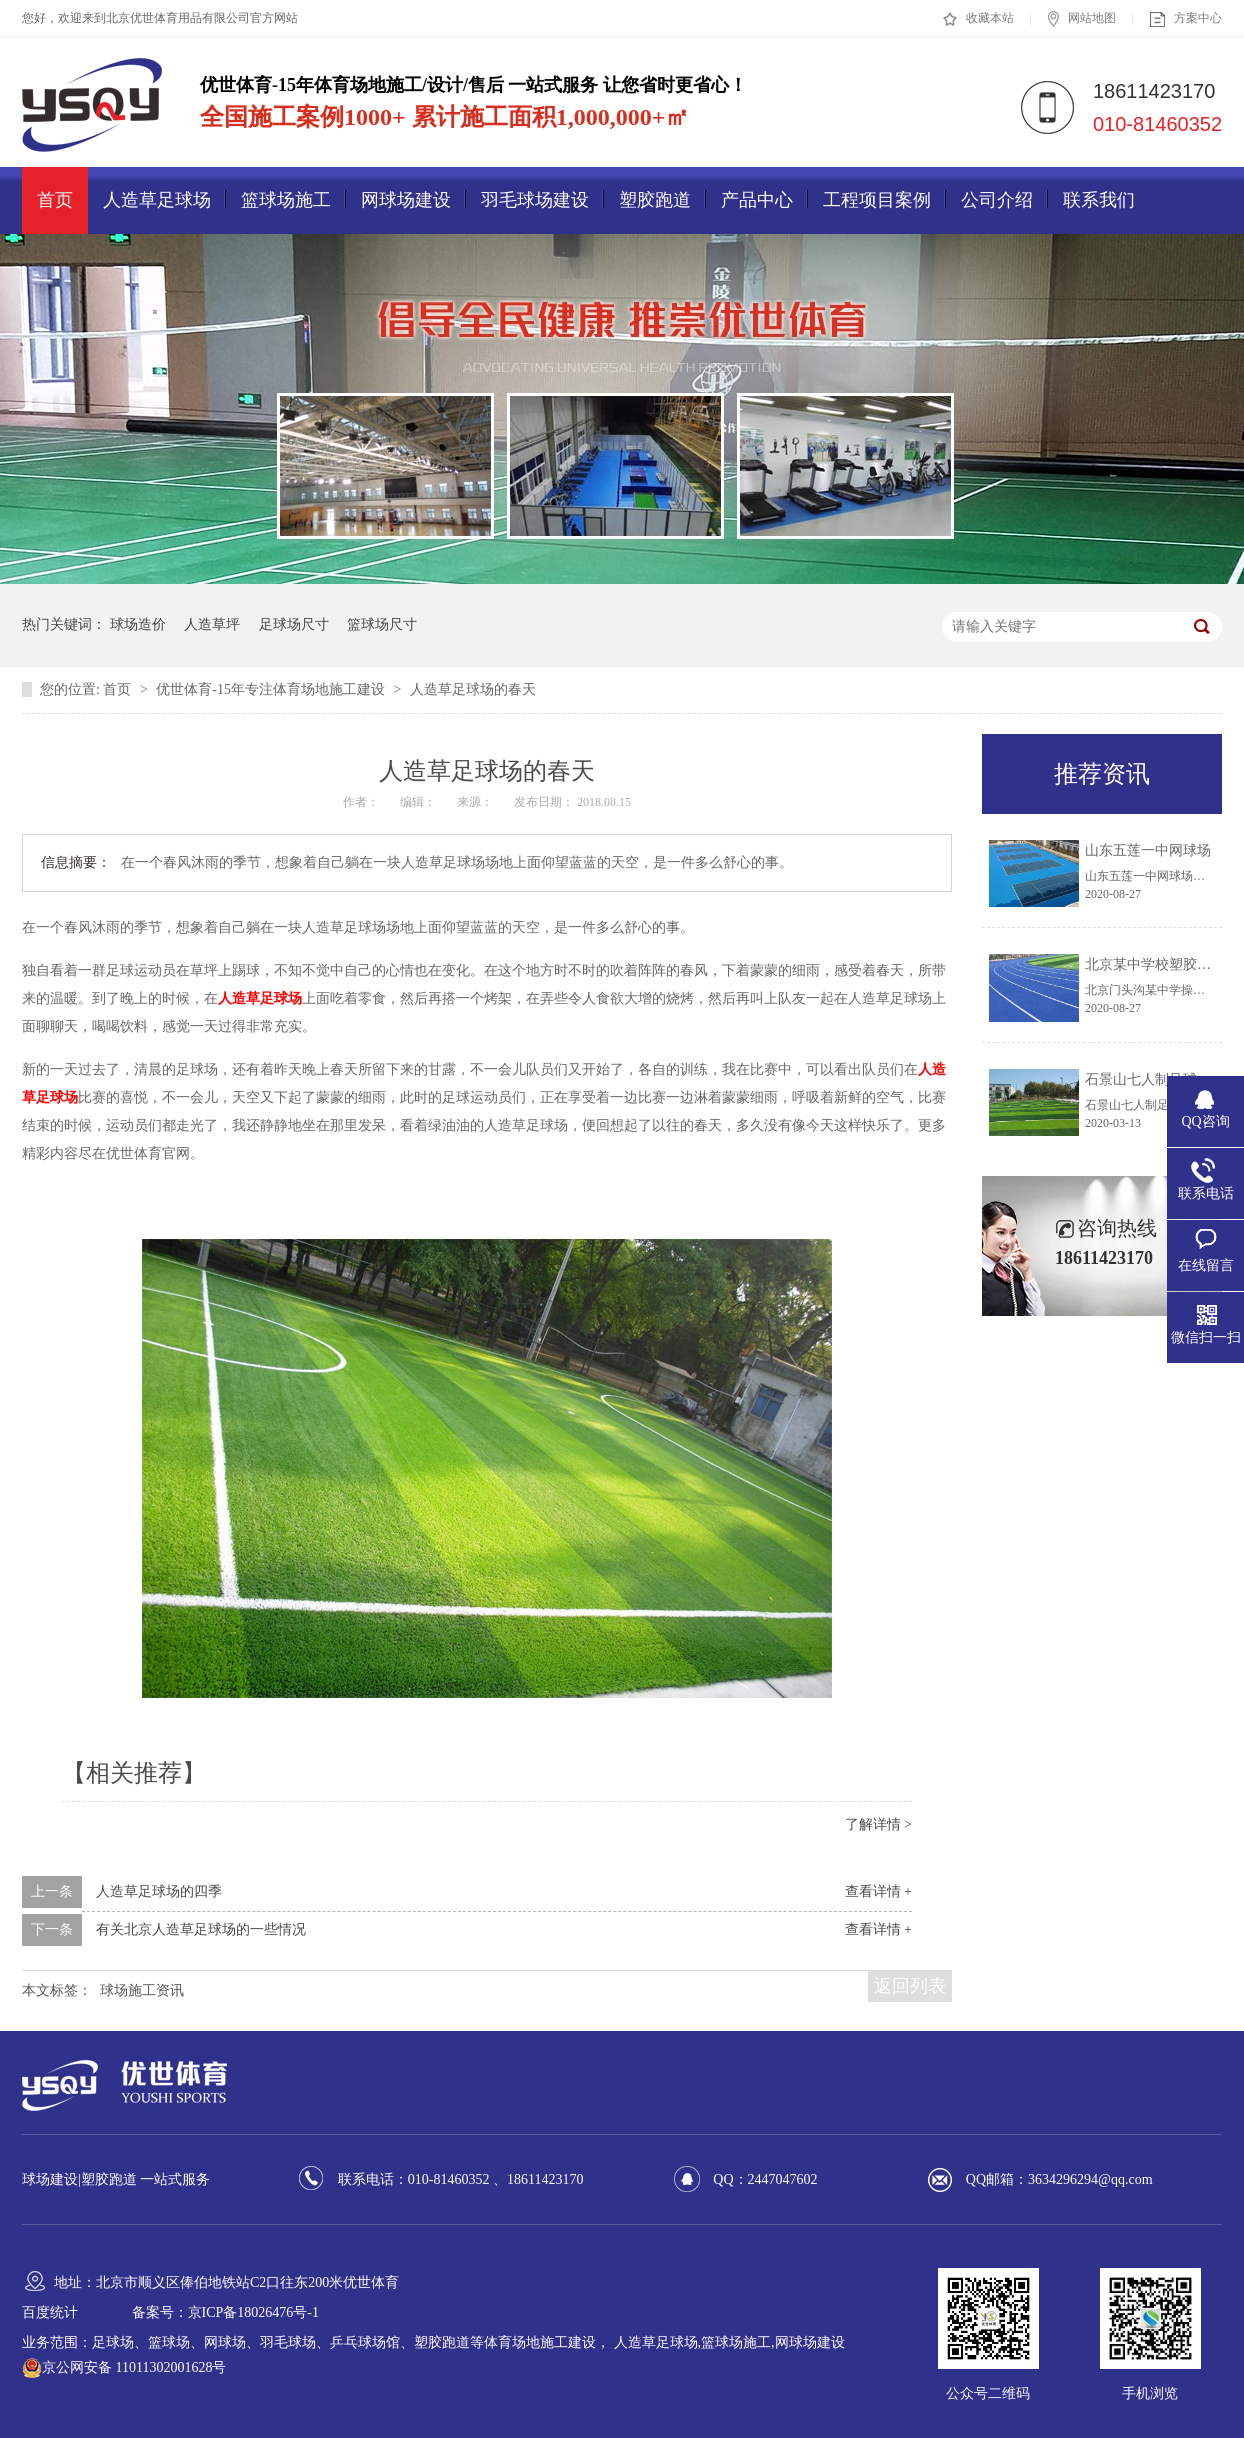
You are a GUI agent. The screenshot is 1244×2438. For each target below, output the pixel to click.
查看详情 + (878, 1891)
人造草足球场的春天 (473, 689)
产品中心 (757, 200)
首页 (55, 200)
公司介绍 (997, 200)
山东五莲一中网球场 (1148, 850)
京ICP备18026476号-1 (253, 2312)
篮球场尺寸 (382, 624)
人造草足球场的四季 (159, 1891)
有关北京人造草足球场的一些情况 (201, 1929)
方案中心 (1186, 19)
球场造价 (138, 624)
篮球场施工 (286, 200)
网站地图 (1082, 19)
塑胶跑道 (655, 200)
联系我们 (1099, 200)
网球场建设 (406, 200)
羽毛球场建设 (535, 200)
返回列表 (910, 1986)
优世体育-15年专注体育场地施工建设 (272, 689)
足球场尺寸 (294, 624)
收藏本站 (978, 19)
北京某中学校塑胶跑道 (1155, 964)
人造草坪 (212, 624)
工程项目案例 (877, 200)
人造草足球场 (157, 200)
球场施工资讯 (142, 1990)
